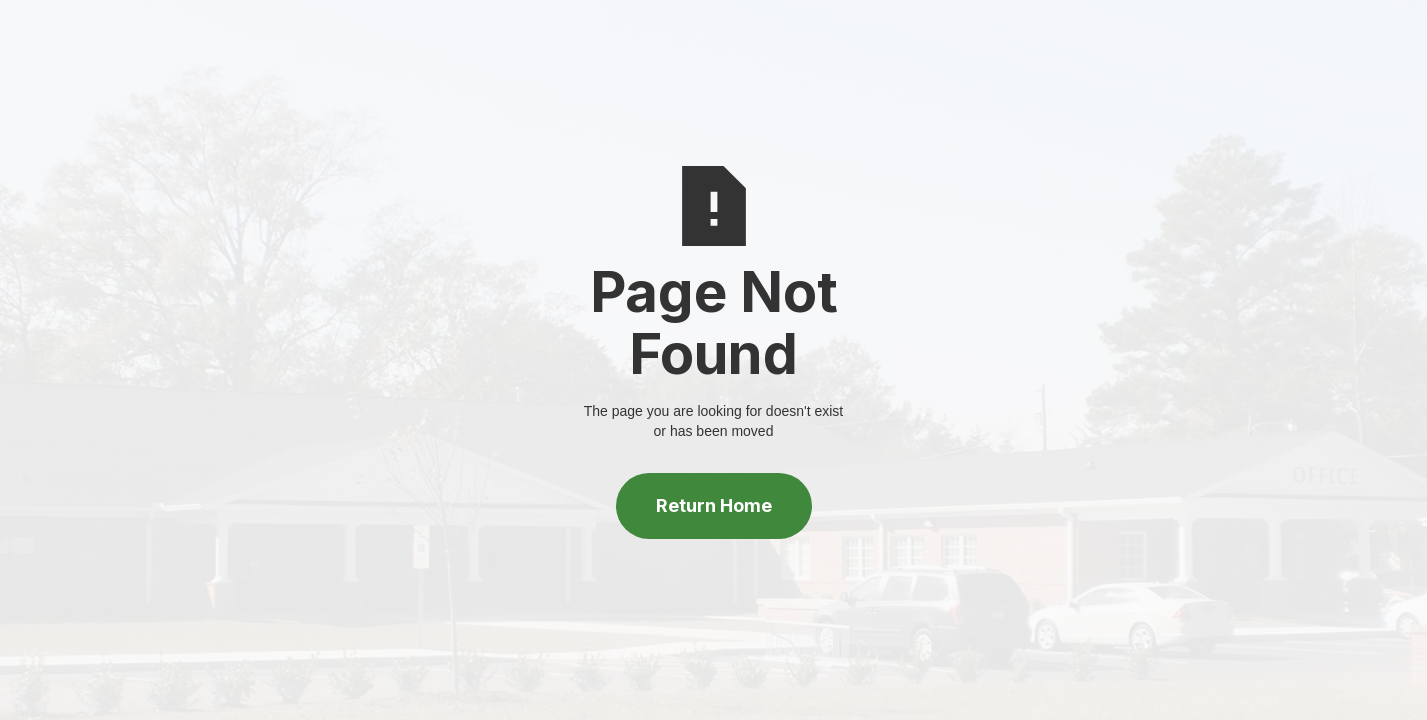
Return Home (714, 505)
